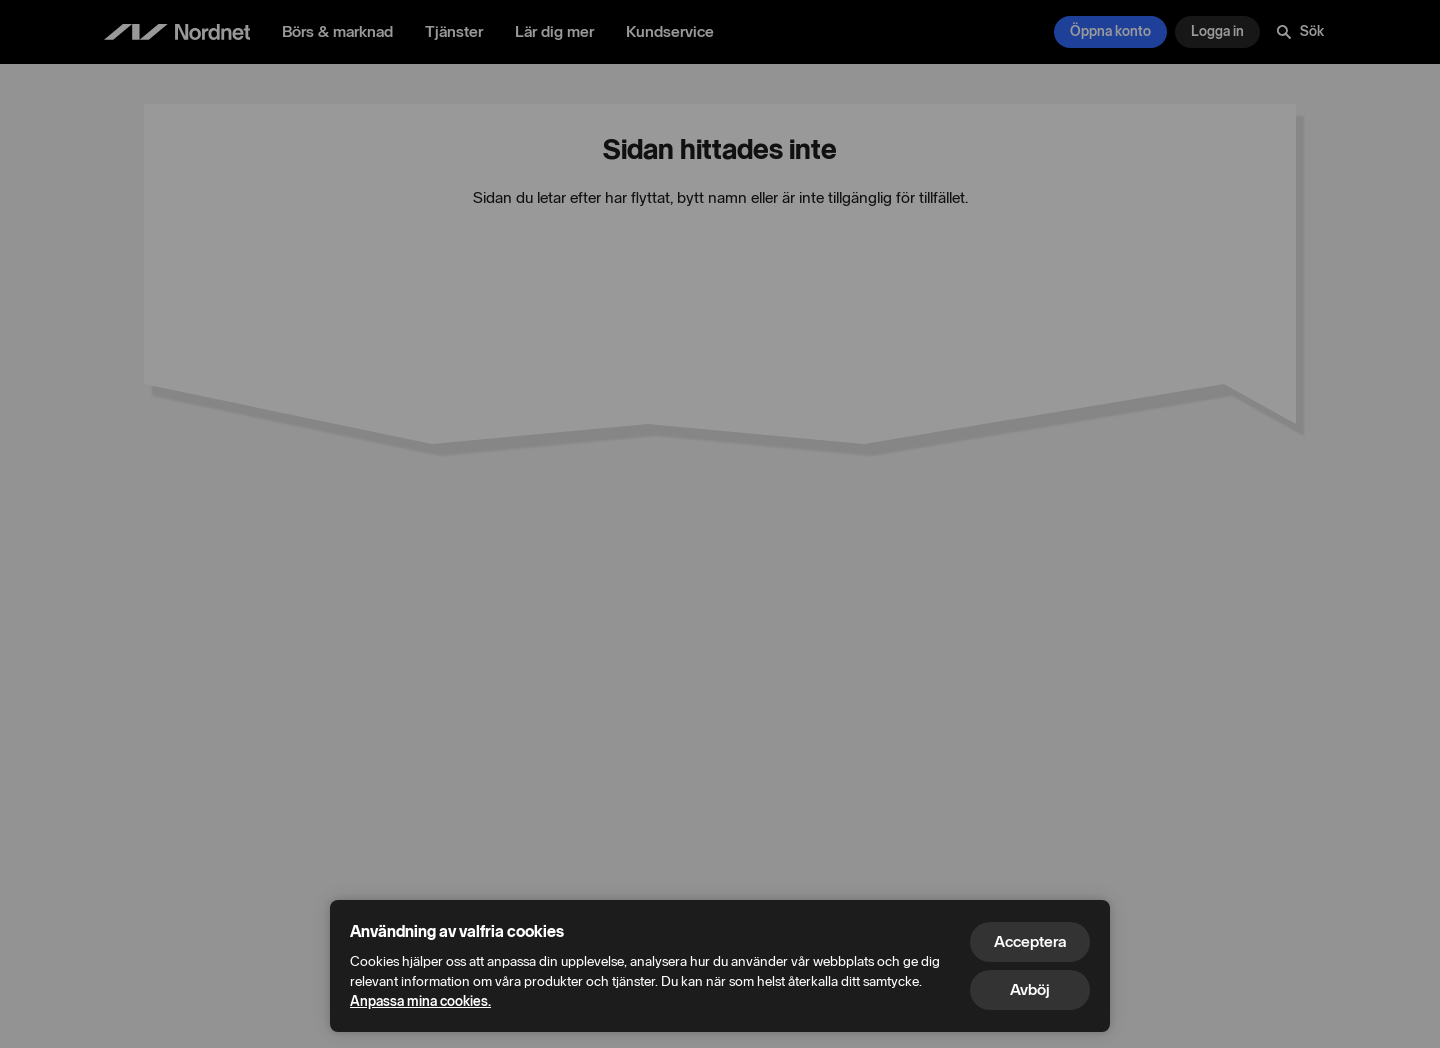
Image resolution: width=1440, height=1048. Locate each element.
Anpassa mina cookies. (420, 1001)
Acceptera (1030, 941)
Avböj (1030, 989)
